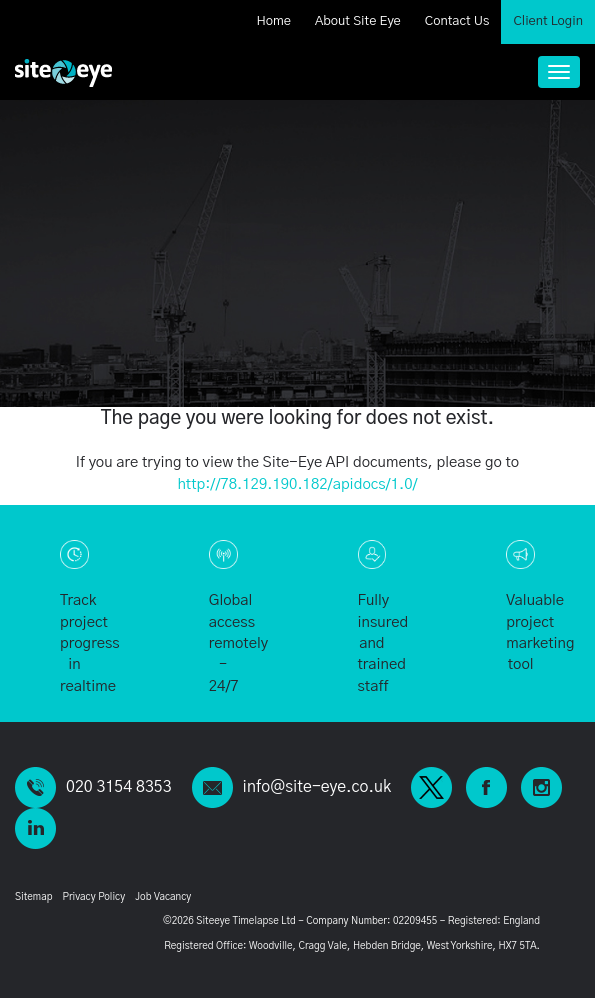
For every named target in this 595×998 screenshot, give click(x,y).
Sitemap (33, 897)
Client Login (548, 21)
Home (273, 21)
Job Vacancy (163, 897)
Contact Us (457, 21)
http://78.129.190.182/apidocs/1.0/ (297, 484)
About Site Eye (358, 21)
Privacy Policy (93, 897)
